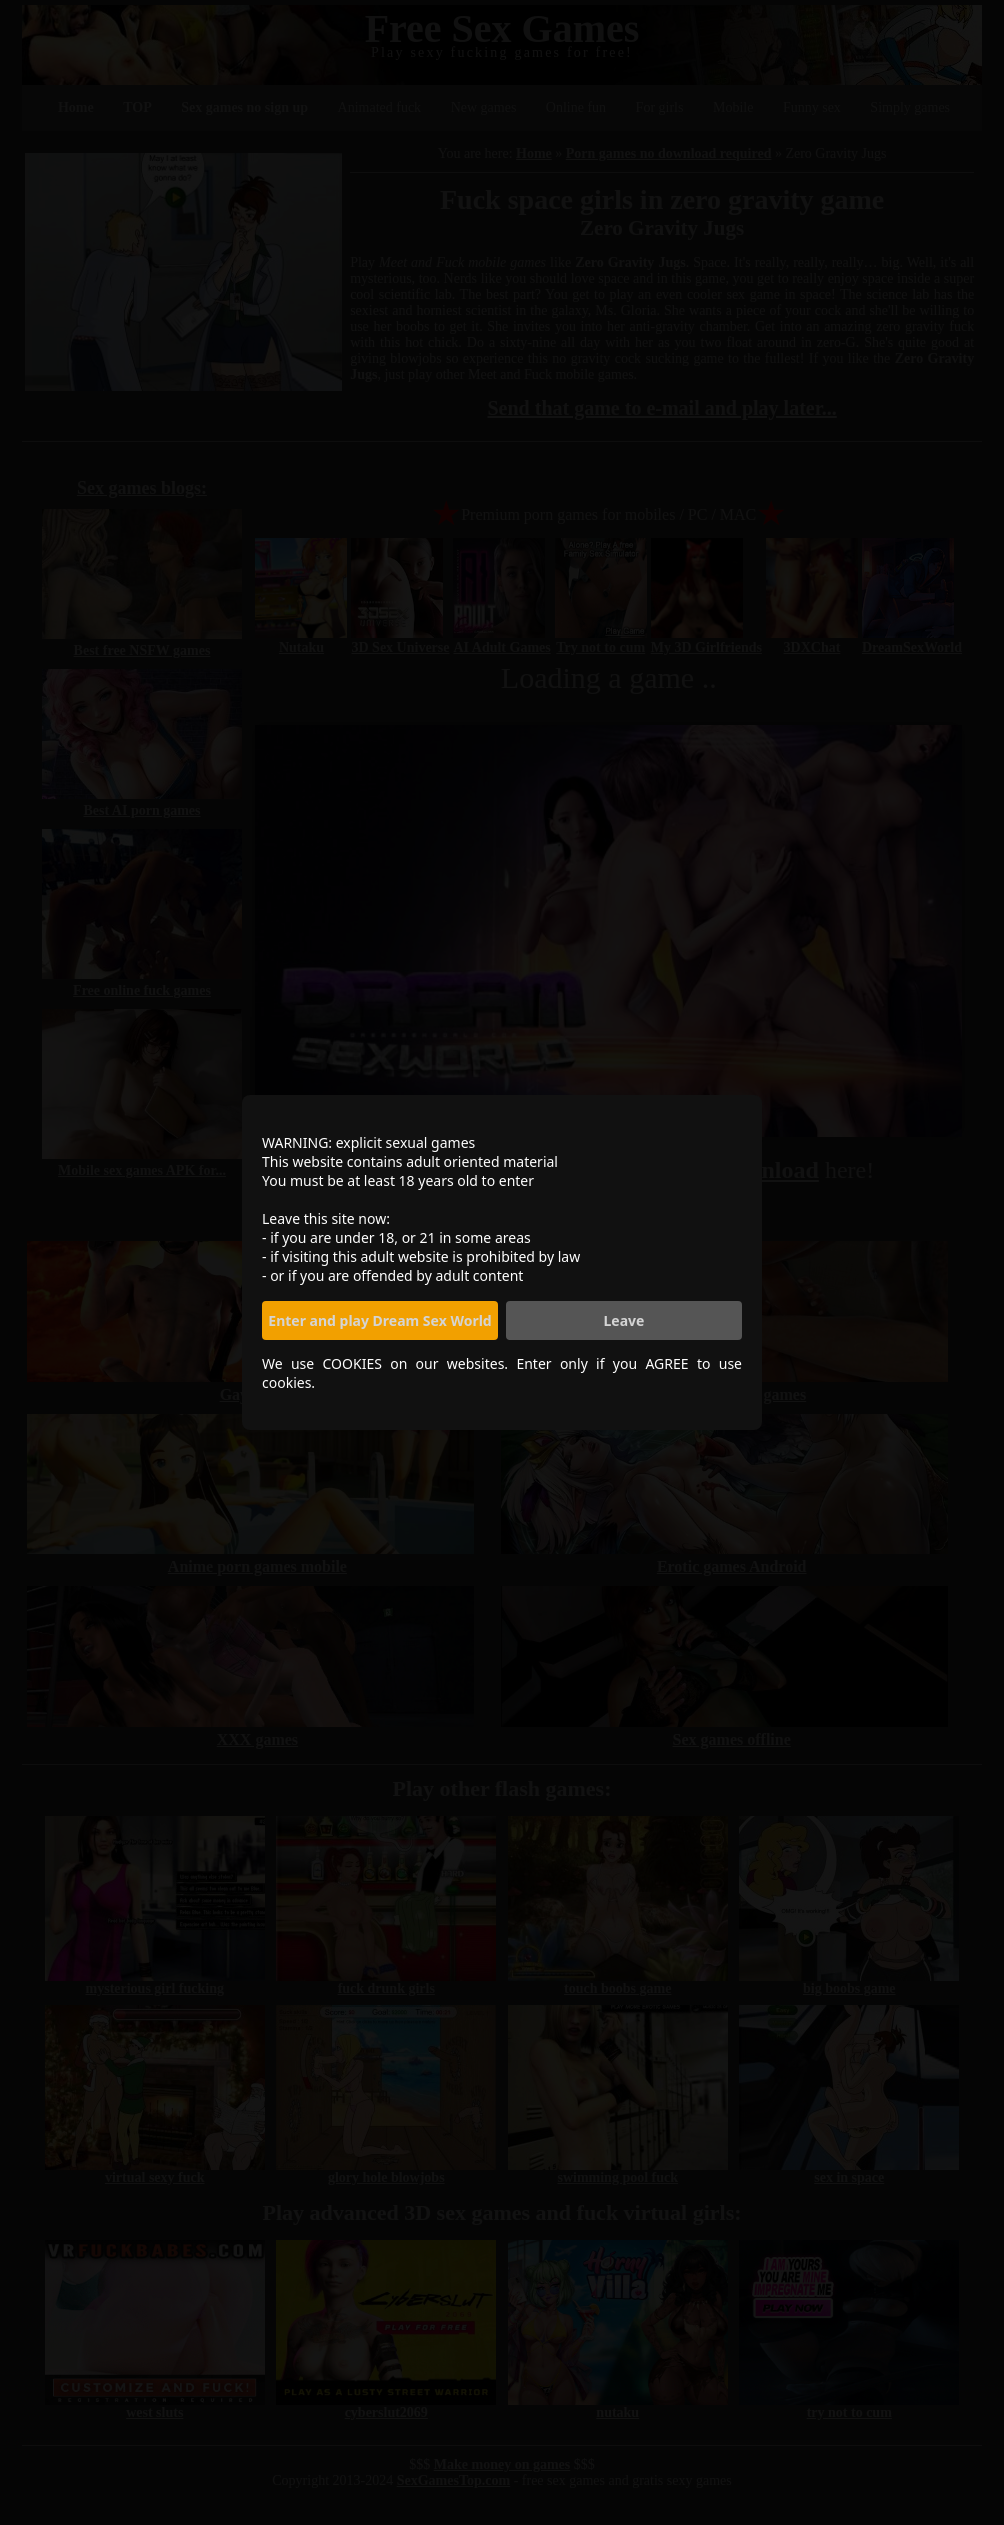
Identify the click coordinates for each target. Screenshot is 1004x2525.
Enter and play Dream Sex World (379, 1320)
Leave (624, 1320)
